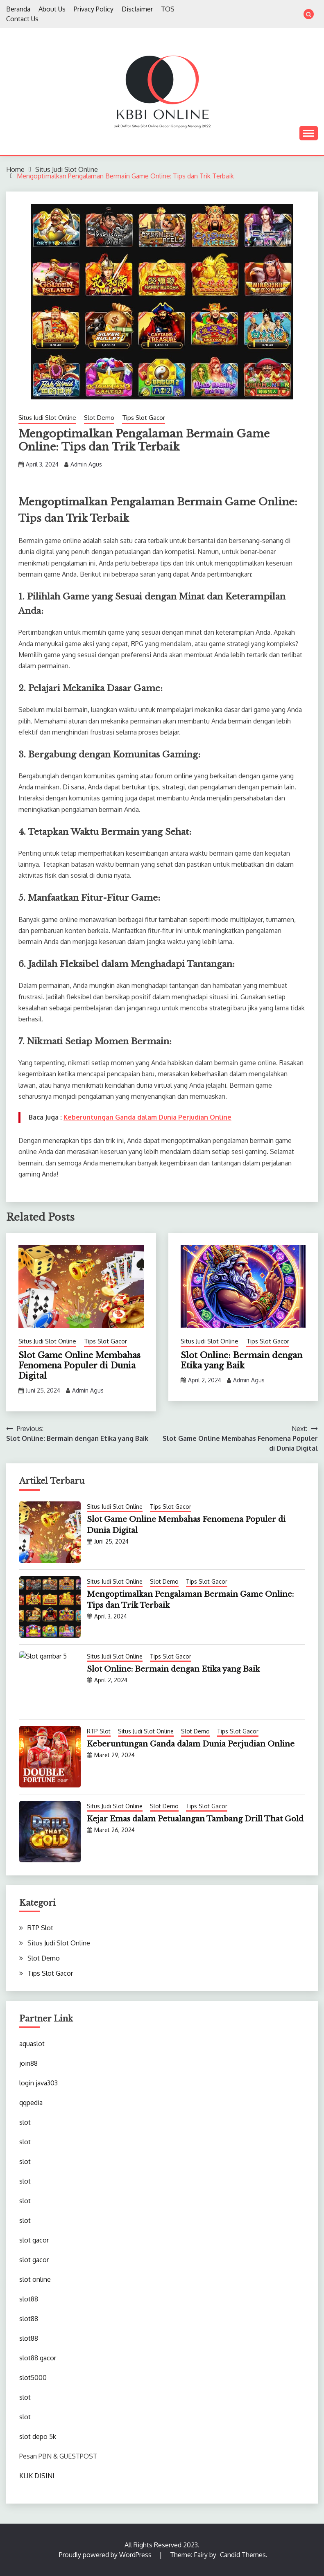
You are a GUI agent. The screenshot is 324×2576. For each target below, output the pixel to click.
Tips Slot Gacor (143, 417)
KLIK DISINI (36, 2476)
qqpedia (31, 2102)
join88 (28, 2063)
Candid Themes (243, 2555)
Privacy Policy (93, 9)
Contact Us (22, 19)
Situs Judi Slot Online (47, 417)
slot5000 (33, 2377)
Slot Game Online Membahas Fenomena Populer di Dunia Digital (79, 1365)
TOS (167, 9)
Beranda (18, 9)
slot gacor (34, 2240)
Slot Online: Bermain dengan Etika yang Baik (241, 1360)
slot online (35, 2279)
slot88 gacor (37, 2358)
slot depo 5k (37, 2436)
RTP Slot (99, 1731)
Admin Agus (86, 464)
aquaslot (32, 2044)
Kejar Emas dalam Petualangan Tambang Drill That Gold (195, 1818)
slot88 (28, 2299)
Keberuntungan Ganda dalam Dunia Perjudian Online (147, 1117)
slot (25, 2122)
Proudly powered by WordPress (106, 2555)
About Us (52, 9)
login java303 (38, 2083)
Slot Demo (99, 417)
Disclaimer (137, 9)
